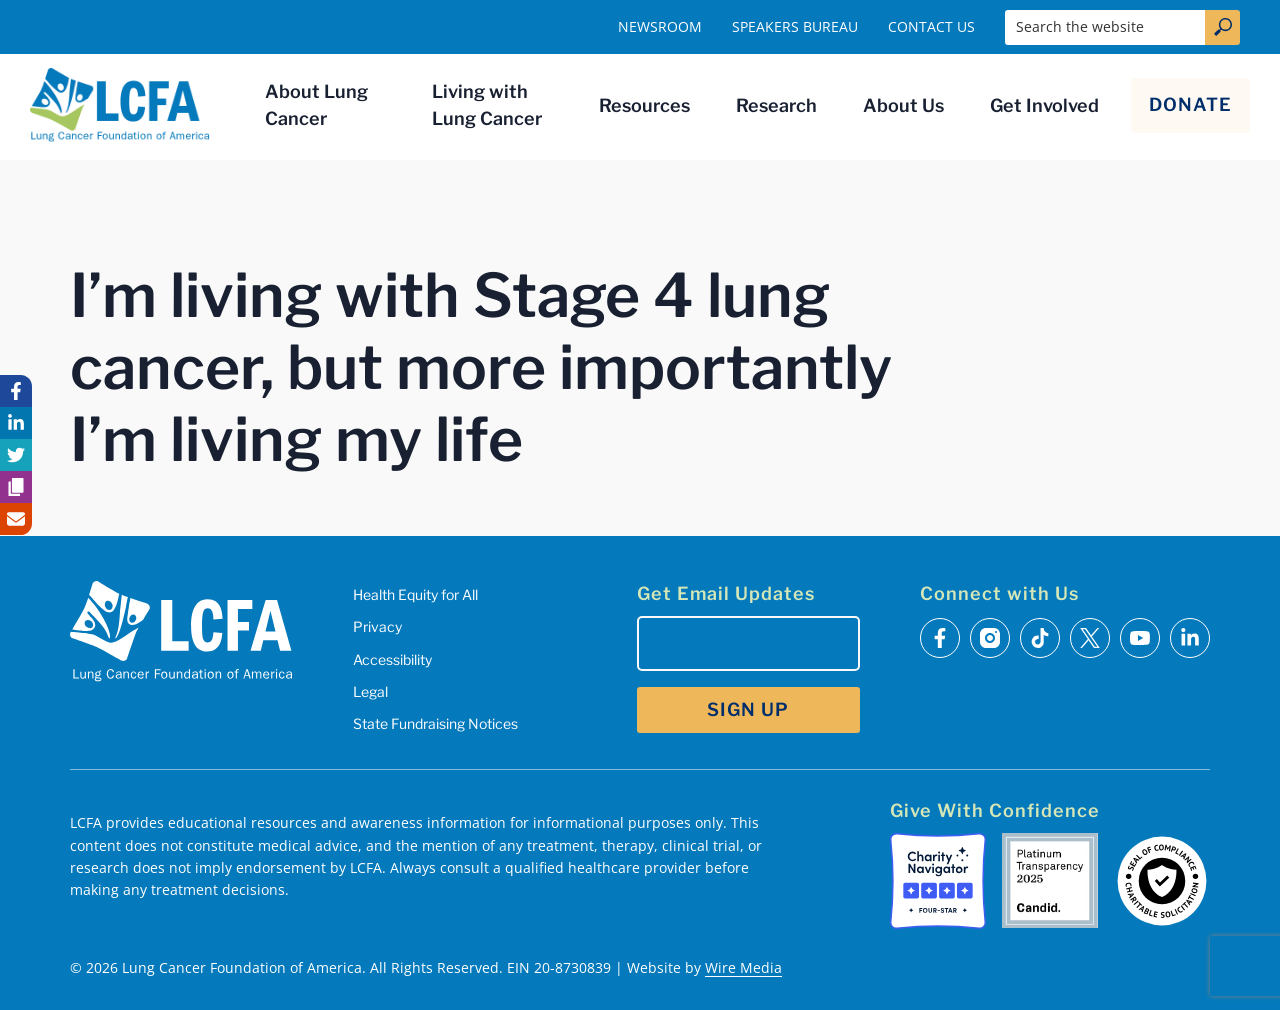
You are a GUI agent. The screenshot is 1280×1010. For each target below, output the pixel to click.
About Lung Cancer (316, 105)
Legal (370, 691)
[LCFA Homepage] (120, 105)
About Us (903, 105)
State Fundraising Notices (435, 723)
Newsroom (660, 26)
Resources (644, 105)
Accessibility (392, 659)
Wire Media (743, 967)
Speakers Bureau (795, 26)
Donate (1190, 104)
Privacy (377, 626)
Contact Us (931, 26)
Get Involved (1044, 105)
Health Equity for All (415, 594)
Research (776, 105)
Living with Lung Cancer (487, 105)
